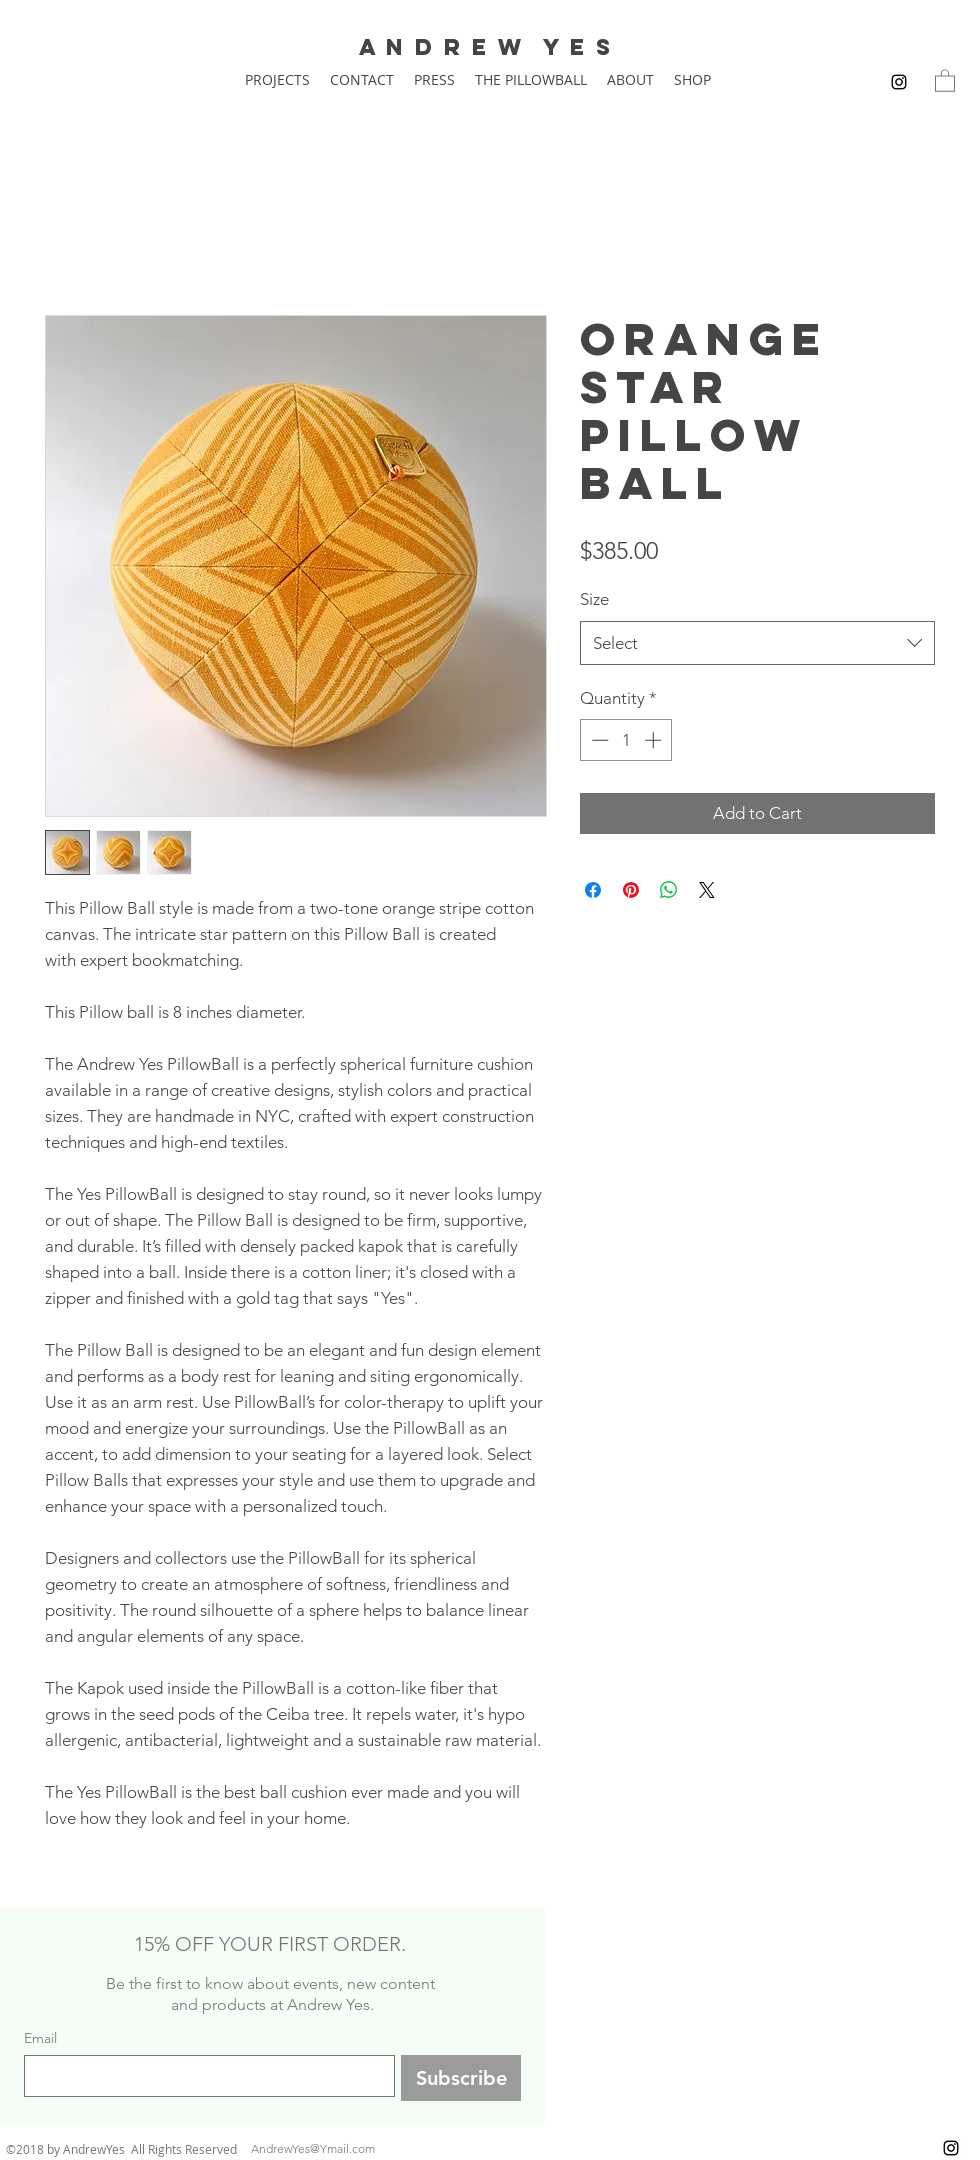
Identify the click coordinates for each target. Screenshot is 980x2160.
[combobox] (757, 643)
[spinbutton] (626, 740)
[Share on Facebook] (593, 890)
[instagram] (899, 82)
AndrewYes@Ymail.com (313, 2148)
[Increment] (655, 740)
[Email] (203, 2076)
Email (40, 2038)
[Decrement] (598, 740)
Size (594, 599)
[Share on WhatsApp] (669, 890)
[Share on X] (707, 890)
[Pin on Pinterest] (631, 890)
